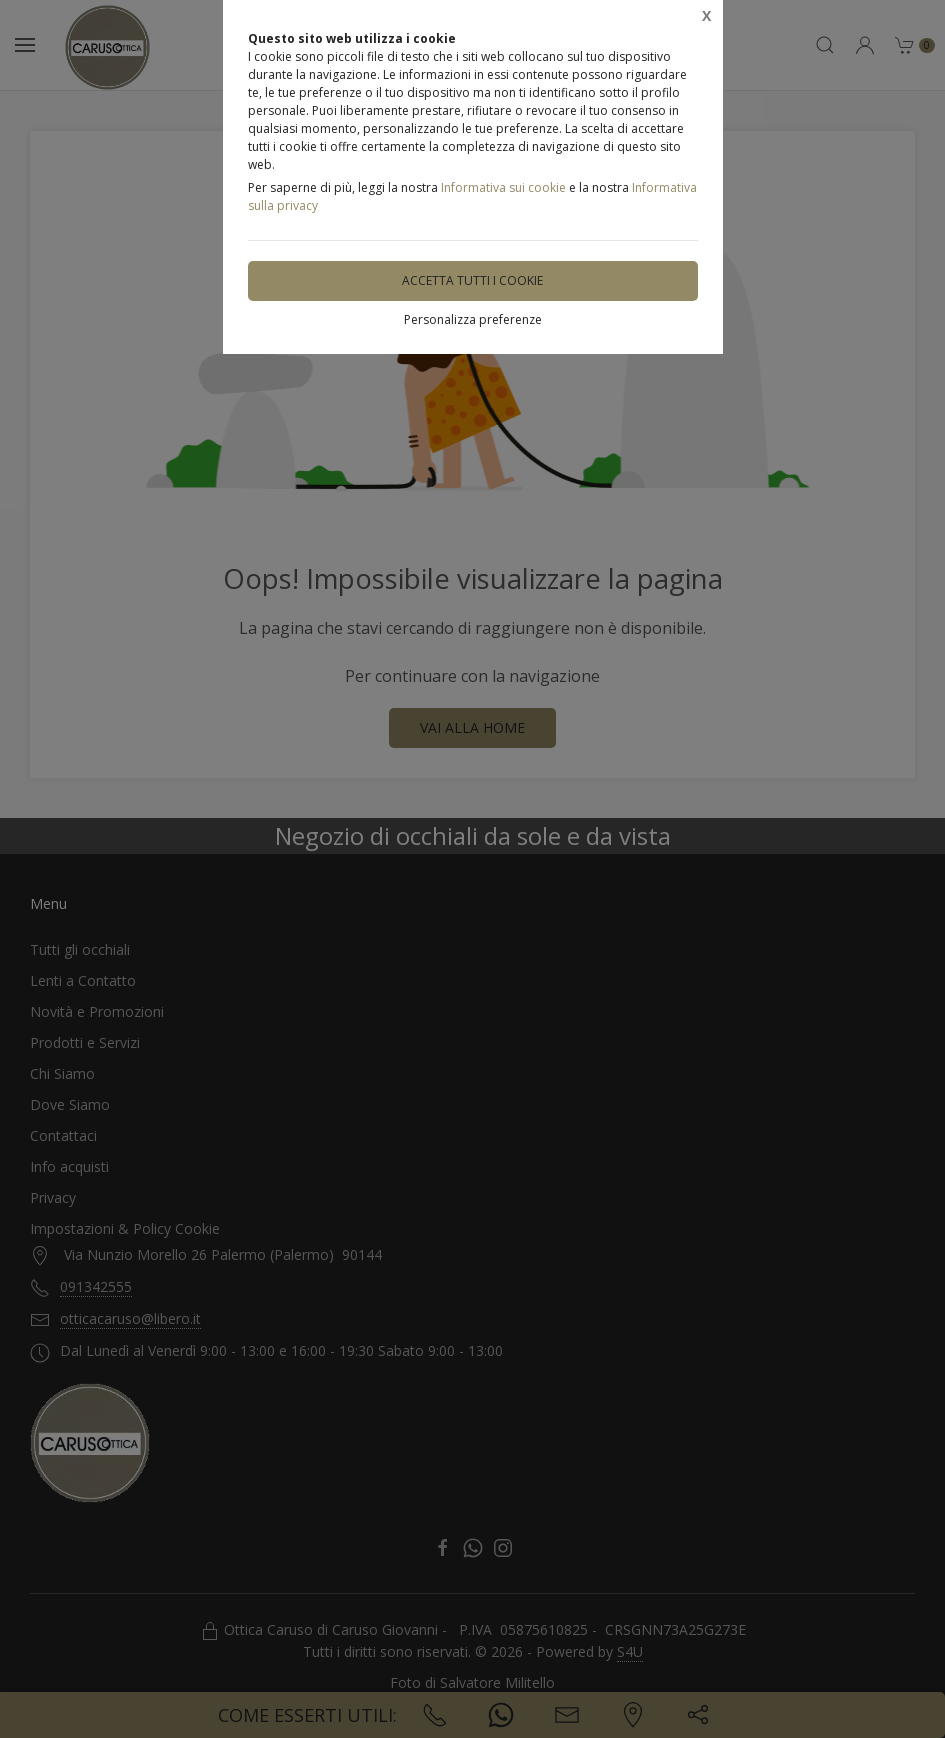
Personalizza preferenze (473, 319)
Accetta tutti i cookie (472, 280)
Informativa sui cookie (503, 187)
